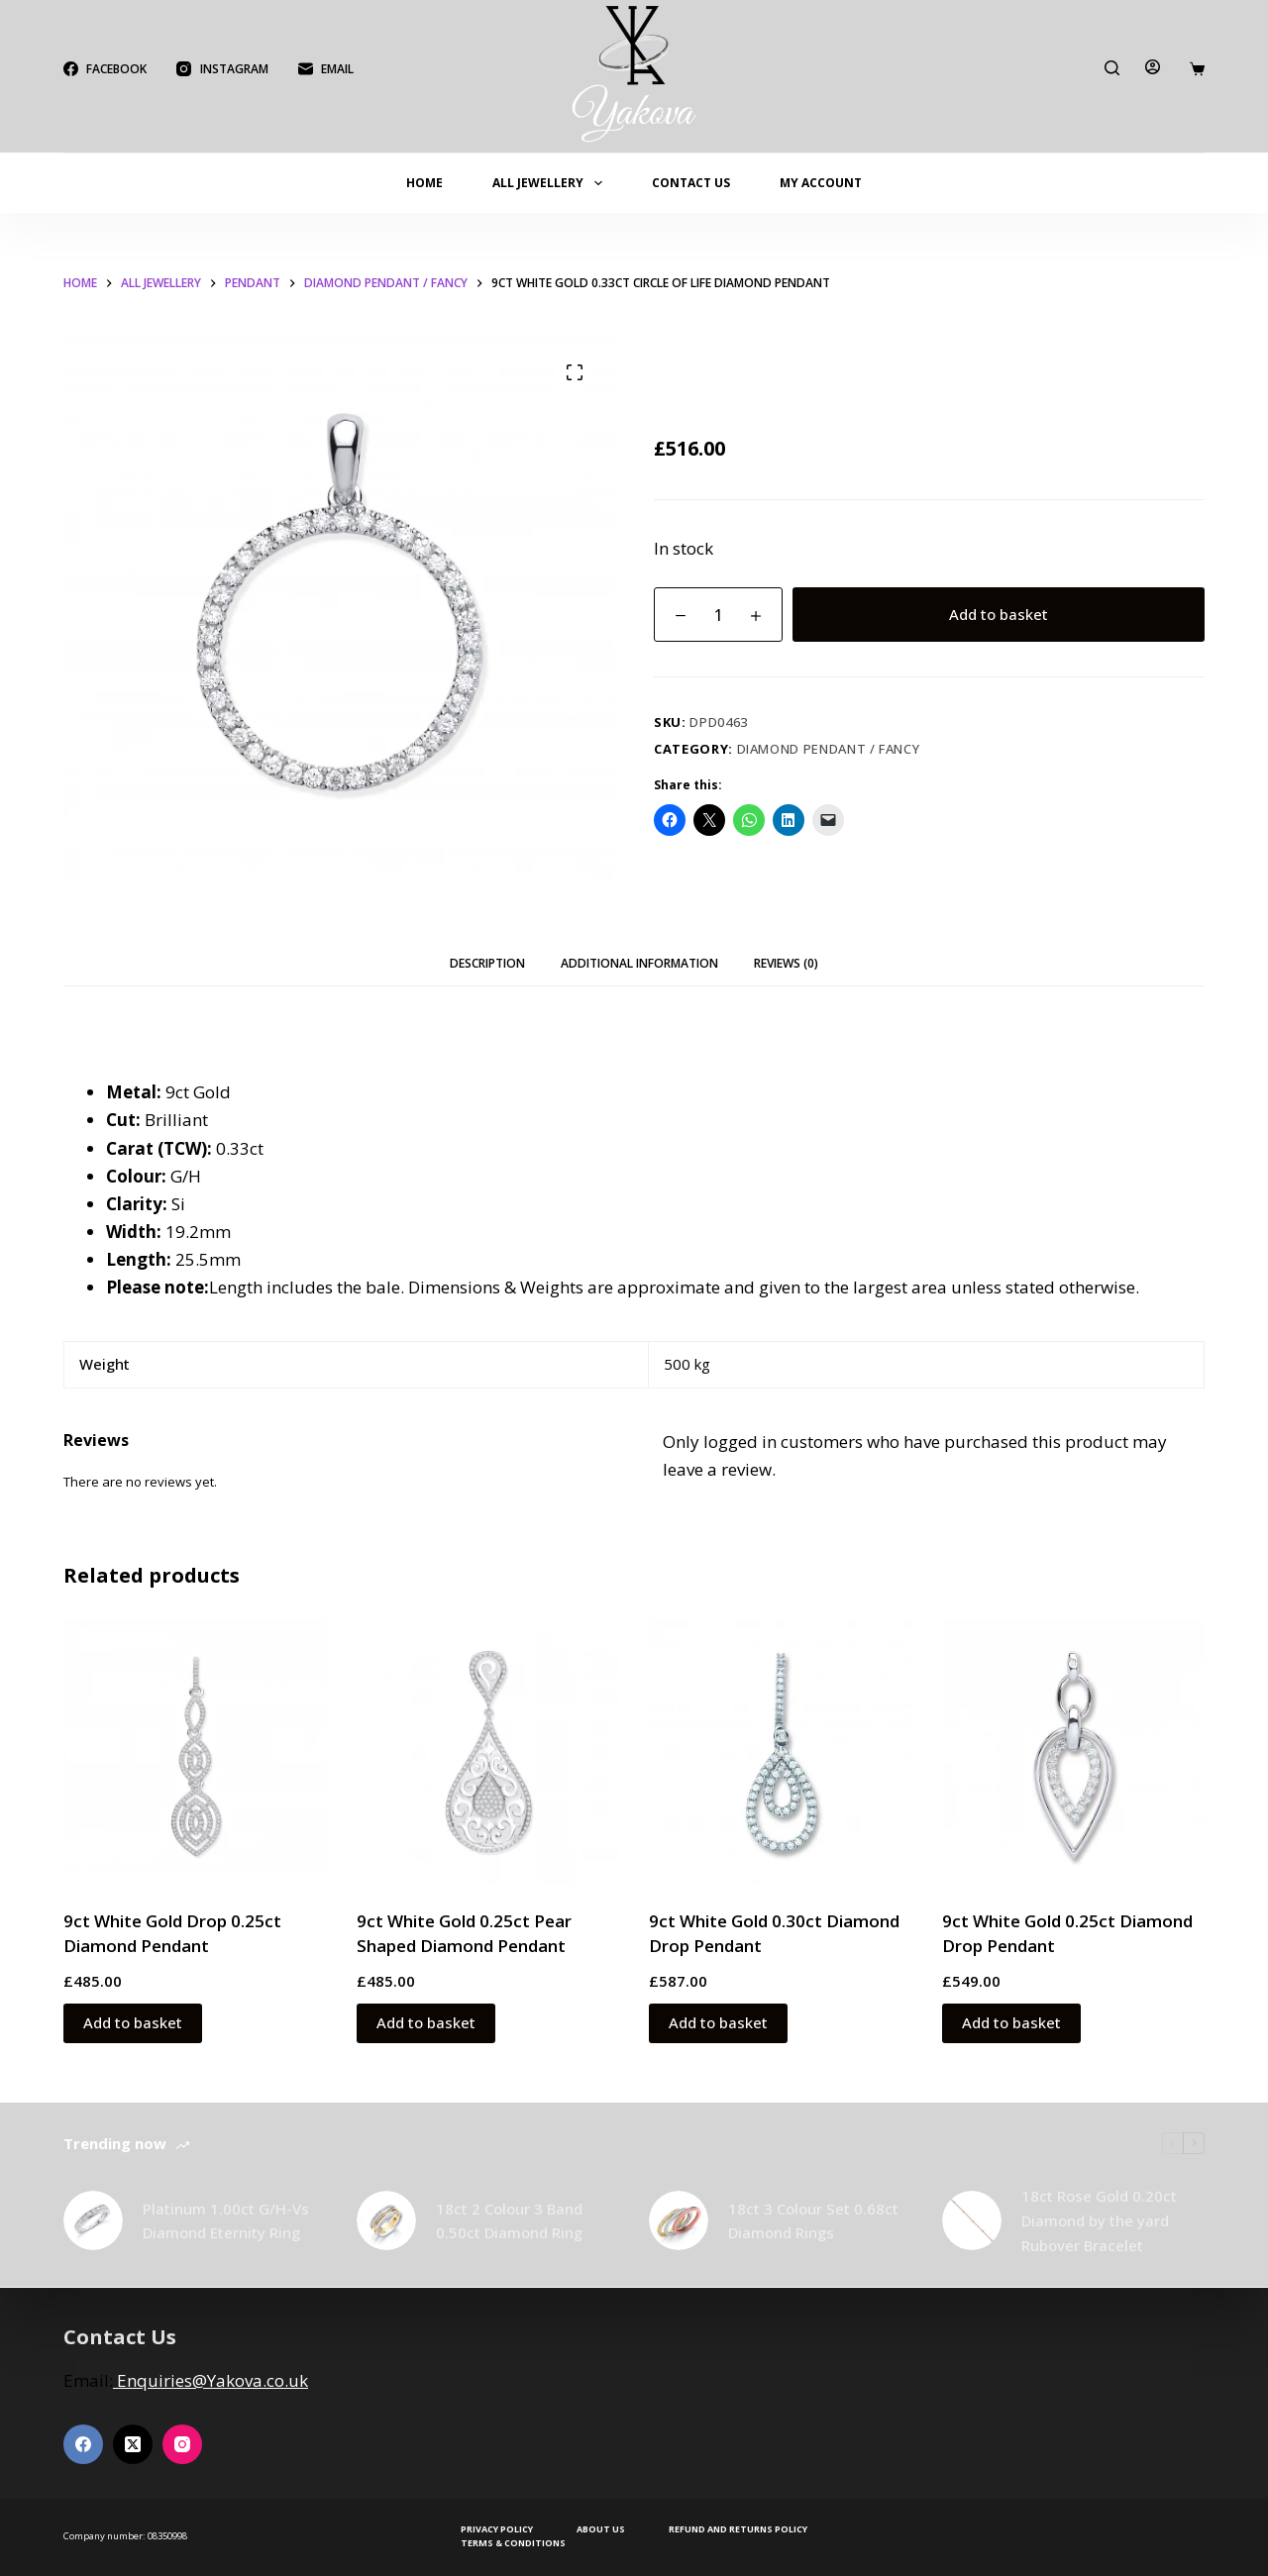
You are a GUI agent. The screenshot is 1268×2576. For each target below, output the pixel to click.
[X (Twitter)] (133, 2444)
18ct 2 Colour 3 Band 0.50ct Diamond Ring (509, 2221)
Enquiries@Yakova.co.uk (210, 2380)
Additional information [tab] (639, 963)
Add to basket (998, 614)
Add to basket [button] (132, 2022)
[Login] (1152, 66)
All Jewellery (550, 183)
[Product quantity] (718, 614)
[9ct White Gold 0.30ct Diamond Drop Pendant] (780, 1752)
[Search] (1112, 67)
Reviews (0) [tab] (786, 963)
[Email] (326, 69)
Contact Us (691, 182)
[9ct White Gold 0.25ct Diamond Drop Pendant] (1074, 1752)
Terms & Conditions (513, 2543)
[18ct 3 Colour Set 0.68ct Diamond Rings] (678, 2220)
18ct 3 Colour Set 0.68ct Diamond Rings (813, 2221)
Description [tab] (487, 963)
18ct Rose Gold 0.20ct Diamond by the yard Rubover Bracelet (1099, 2220)
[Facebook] (105, 69)
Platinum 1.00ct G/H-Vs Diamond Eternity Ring (226, 2221)
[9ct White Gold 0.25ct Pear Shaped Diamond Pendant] (488, 1752)
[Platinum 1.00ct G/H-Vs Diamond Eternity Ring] (93, 2220)
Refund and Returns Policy (738, 2529)
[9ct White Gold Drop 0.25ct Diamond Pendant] (195, 1752)
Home (424, 182)
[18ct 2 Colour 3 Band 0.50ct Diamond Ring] (386, 2220)
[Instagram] (221, 69)
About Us (601, 2529)
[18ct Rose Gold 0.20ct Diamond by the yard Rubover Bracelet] (972, 2220)
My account (821, 182)
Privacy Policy (497, 2529)
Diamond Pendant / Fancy (828, 749)
